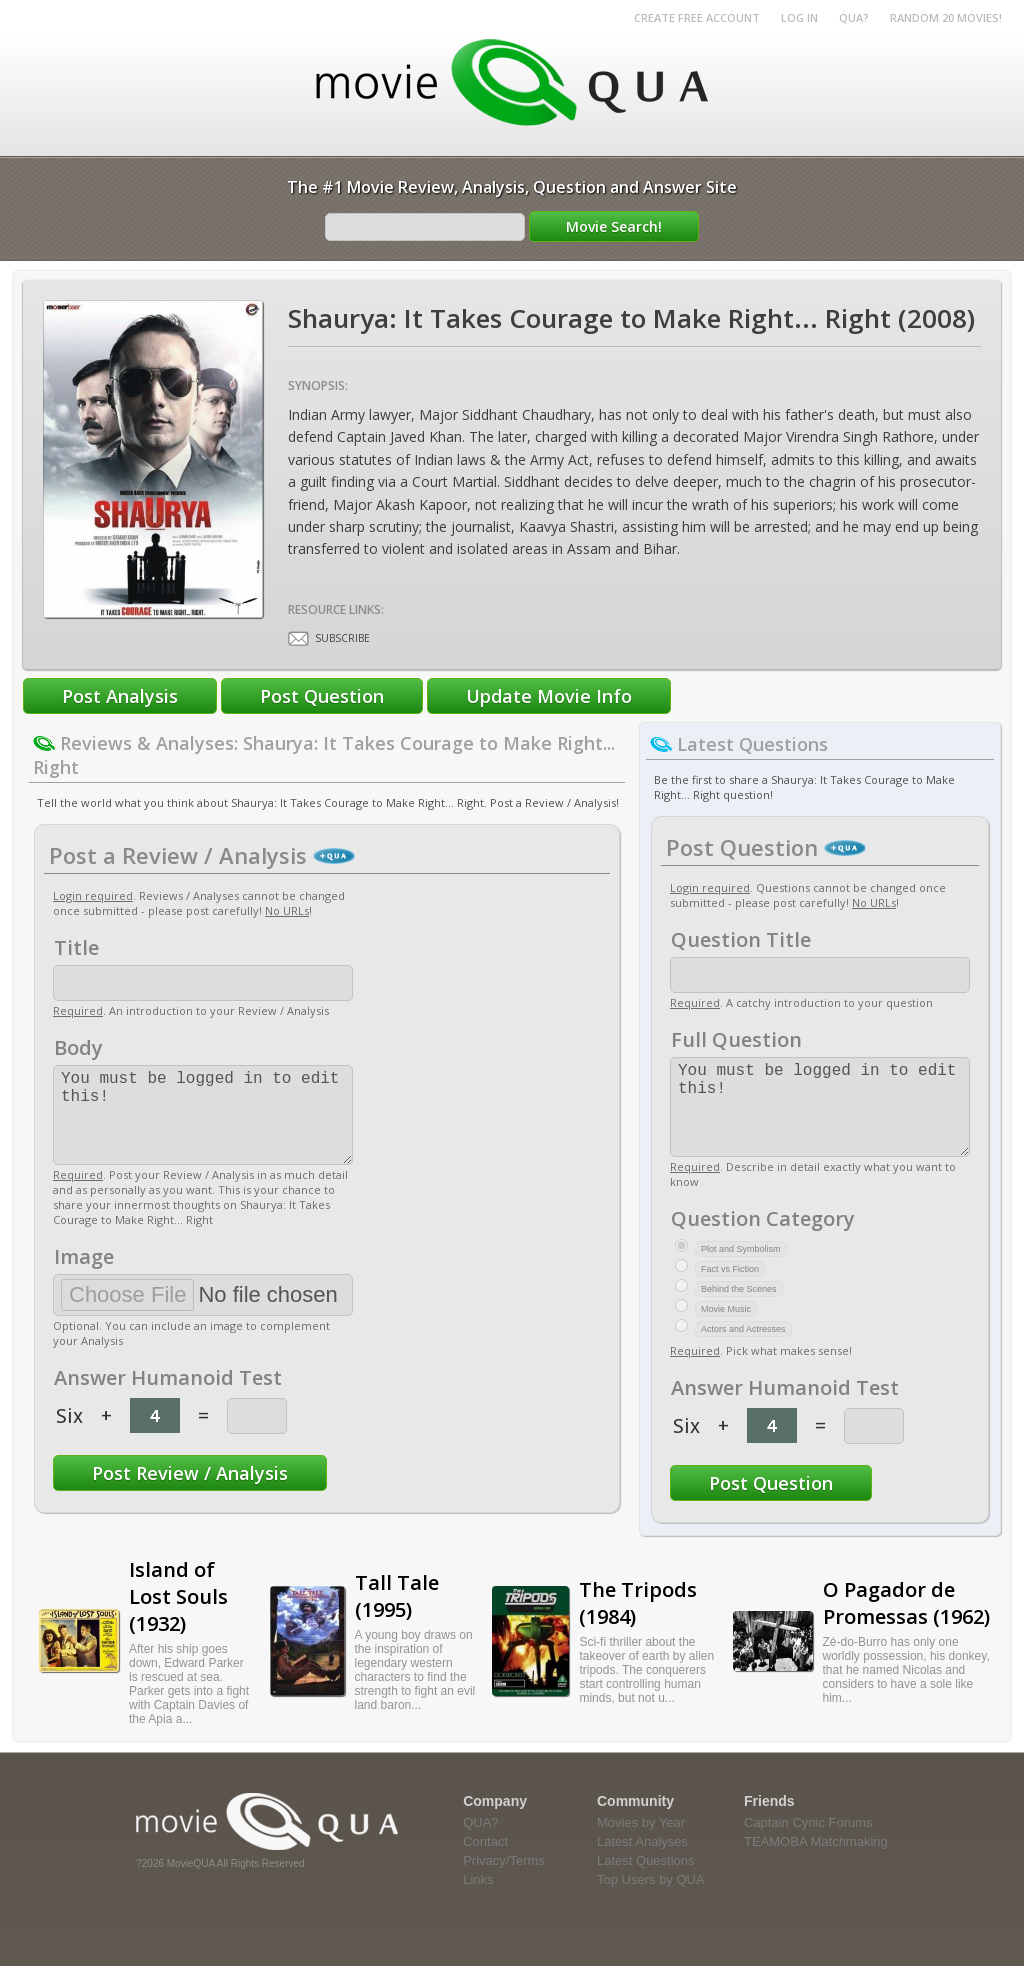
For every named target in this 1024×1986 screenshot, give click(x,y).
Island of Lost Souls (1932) (178, 1616)
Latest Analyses (642, 1861)
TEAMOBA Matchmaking (816, 1861)
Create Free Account (697, 17)
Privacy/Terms (504, 1880)
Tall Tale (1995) (397, 1616)
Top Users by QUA (651, 1899)
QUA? (854, 17)
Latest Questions (646, 1880)
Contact (485, 1861)
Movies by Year (641, 1842)
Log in (799, 17)
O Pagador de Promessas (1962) (906, 1623)
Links (478, 1899)
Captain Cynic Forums (808, 1842)
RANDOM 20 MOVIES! (946, 17)
